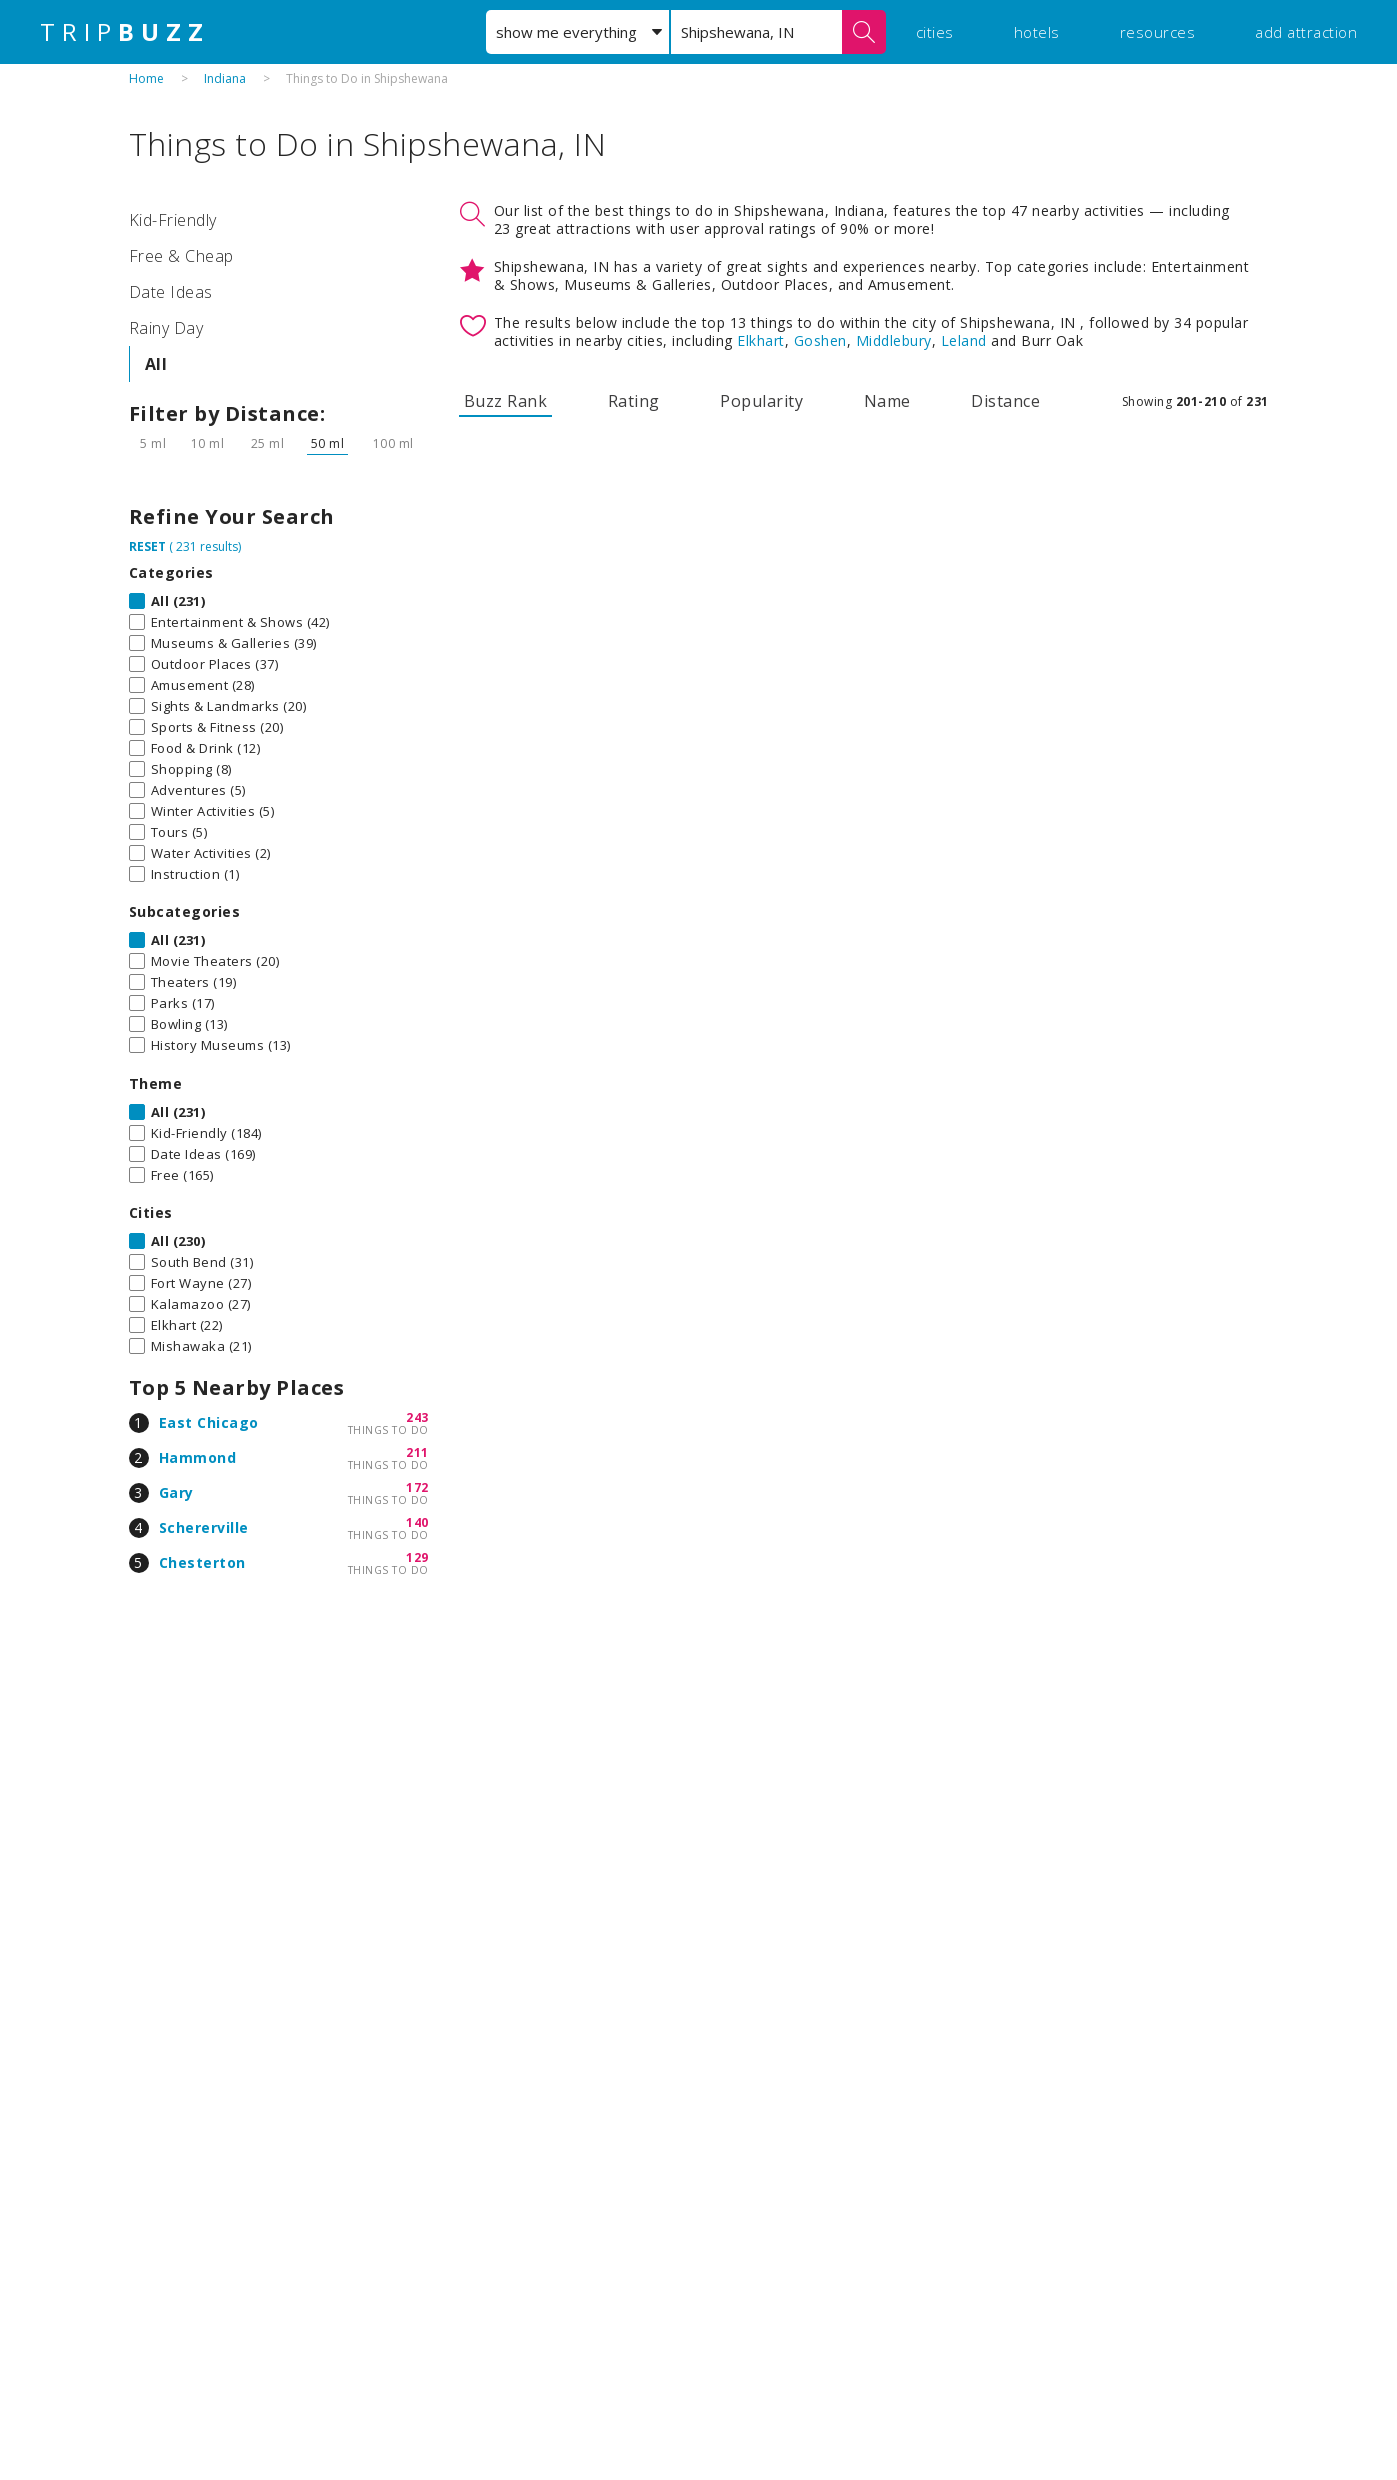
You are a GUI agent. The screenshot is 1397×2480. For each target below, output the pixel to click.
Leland (964, 340)
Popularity (761, 401)
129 (417, 1557)
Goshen (820, 340)
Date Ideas (171, 292)
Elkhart (761, 340)
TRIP (125, 32)
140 (417, 1522)
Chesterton (202, 1562)
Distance (1005, 401)
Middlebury (894, 340)
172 (417, 1487)
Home (146, 78)
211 (417, 1452)
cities (935, 32)
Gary (176, 1492)
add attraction (1306, 32)
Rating (634, 401)
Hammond (198, 1457)
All (156, 364)
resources (1158, 32)
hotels (1037, 32)
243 (417, 1417)
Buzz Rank (506, 401)
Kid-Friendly (173, 220)
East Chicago (209, 1422)
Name (887, 401)
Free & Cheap (181, 256)
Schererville (204, 1527)
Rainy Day (166, 328)
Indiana (225, 78)
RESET (147, 546)
